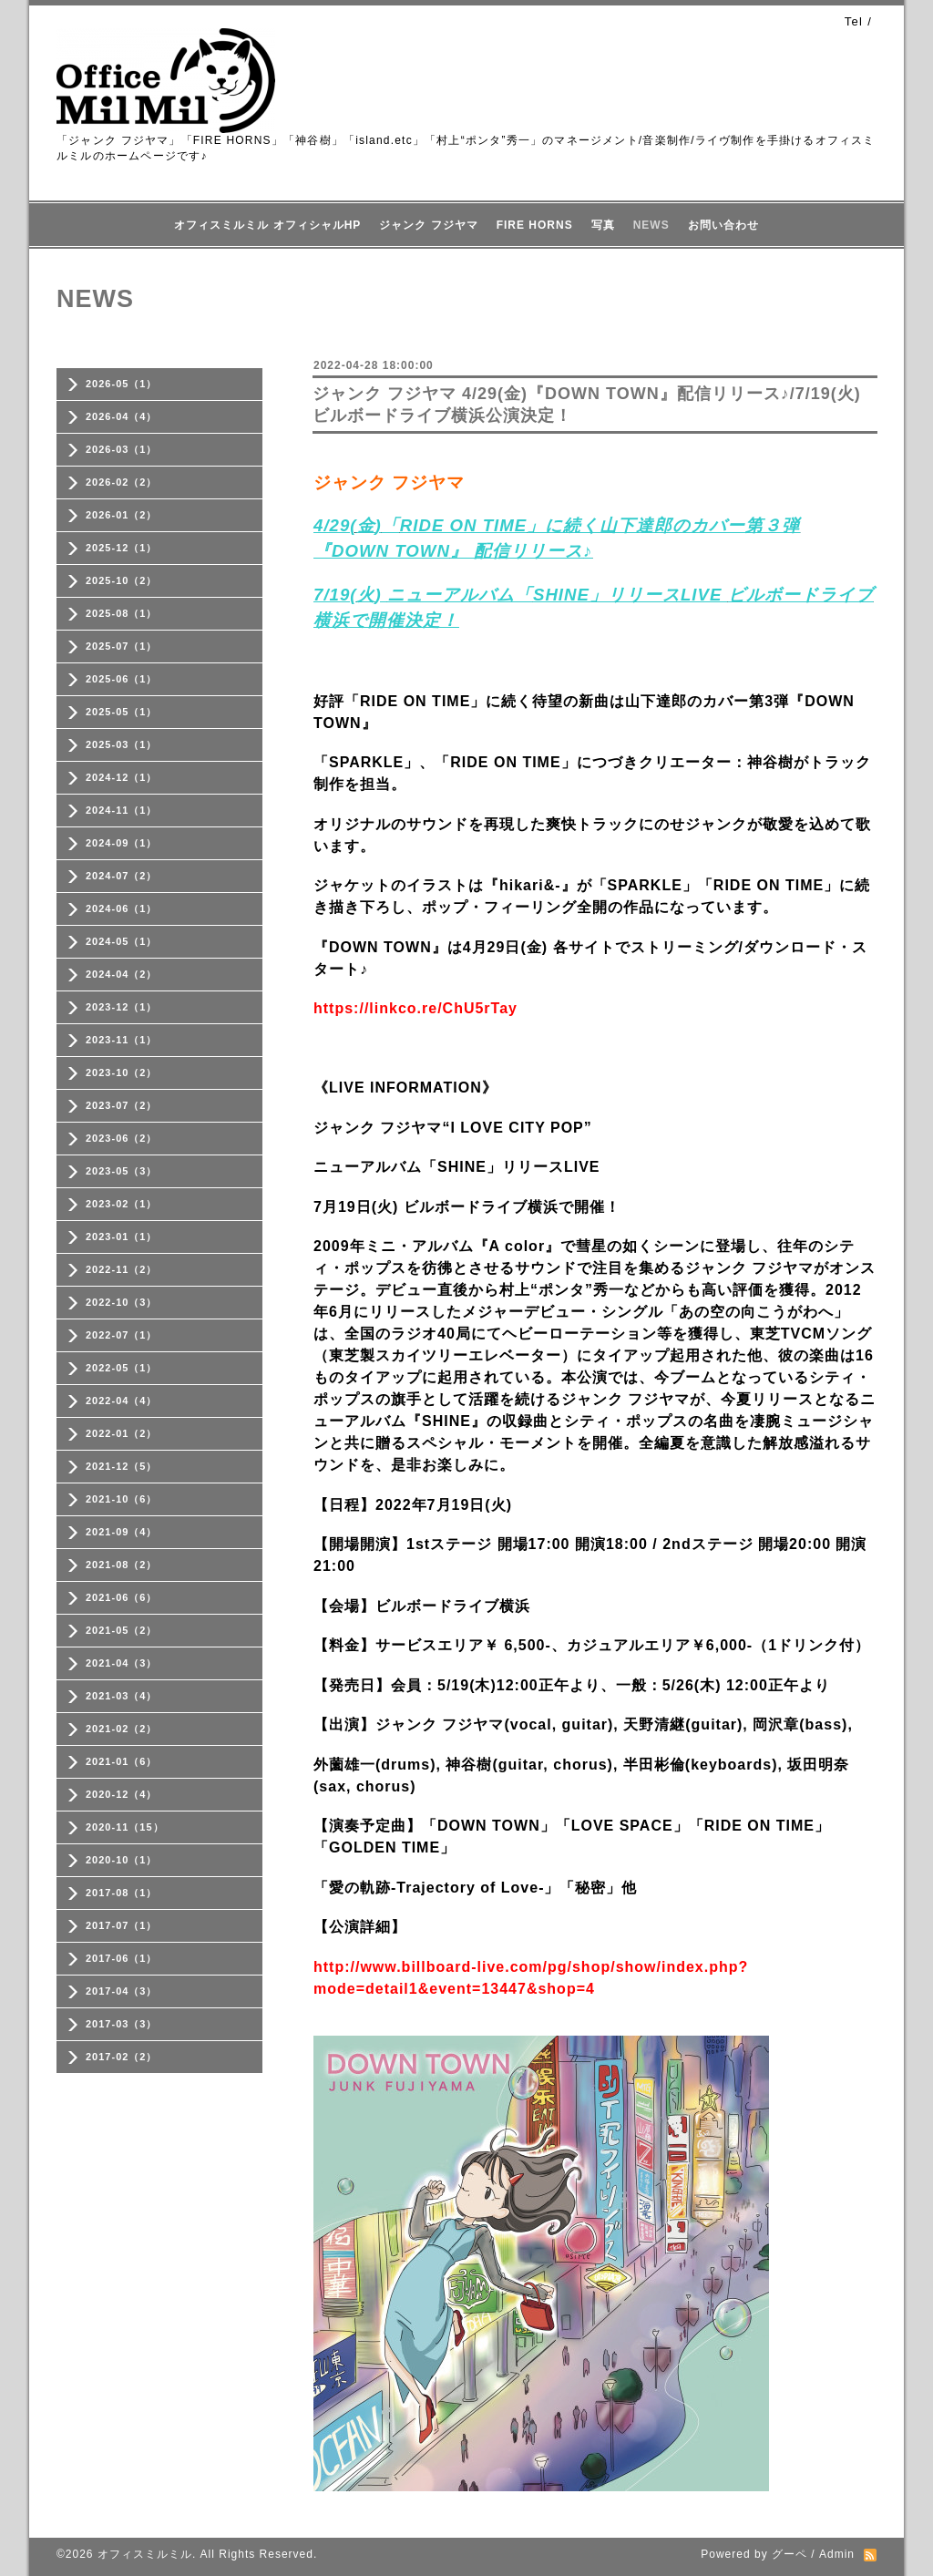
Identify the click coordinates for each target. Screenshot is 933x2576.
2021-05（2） (122, 1630)
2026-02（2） (122, 482)
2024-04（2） (122, 974)
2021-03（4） (122, 1695)
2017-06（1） (122, 1958)
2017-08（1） (122, 1892)
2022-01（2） (122, 1433)
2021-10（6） (122, 1498)
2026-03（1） (122, 449)
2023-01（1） (122, 1236)
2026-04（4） (122, 416)
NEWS (651, 225)
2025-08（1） (122, 613)
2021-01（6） (122, 1761)
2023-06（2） (122, 1138)
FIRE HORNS (535, 225)
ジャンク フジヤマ (428, 225)
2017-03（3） (122, 2023)
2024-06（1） (122, 908)
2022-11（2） (122, 1269)
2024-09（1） (122, 842)
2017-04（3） (122, 1991)
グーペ (789, 2554)
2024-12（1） (122, 777)
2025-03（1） (122, 744)
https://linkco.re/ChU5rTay (415, 1008)
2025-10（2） (122, 580)
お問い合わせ (723, 225)
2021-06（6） (122, 1597)
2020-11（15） (125, 1827)
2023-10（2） (122, 1072)
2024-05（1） (122, 941)
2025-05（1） (122, 711)
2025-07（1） (122, 646)
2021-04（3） (122, 1662)
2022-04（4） (122, 1400)
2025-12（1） (122, 547)
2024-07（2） (122, 875)
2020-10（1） (122, 1859)
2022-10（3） (122, 1302)
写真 (603, 225)
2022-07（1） (122, 1334)
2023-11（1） (122, 1039)
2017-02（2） (122, 2056)
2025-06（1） (122, 678)
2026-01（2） (122, 514)
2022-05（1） (122, 1367)
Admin (837, 2554)
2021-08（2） (122, 1564)
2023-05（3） (122, 1170)
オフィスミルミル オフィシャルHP (267, 225)
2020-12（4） (122, 1794)
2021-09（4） (122, 1531)
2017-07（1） (122, 1925)
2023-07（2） (122, 1105)
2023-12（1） (122, 1006)
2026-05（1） (122, 383)
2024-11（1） (122, 810)
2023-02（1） (122, 1203)
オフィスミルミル (144, 2554)
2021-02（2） (122, 1728)
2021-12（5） (122, 1466)
